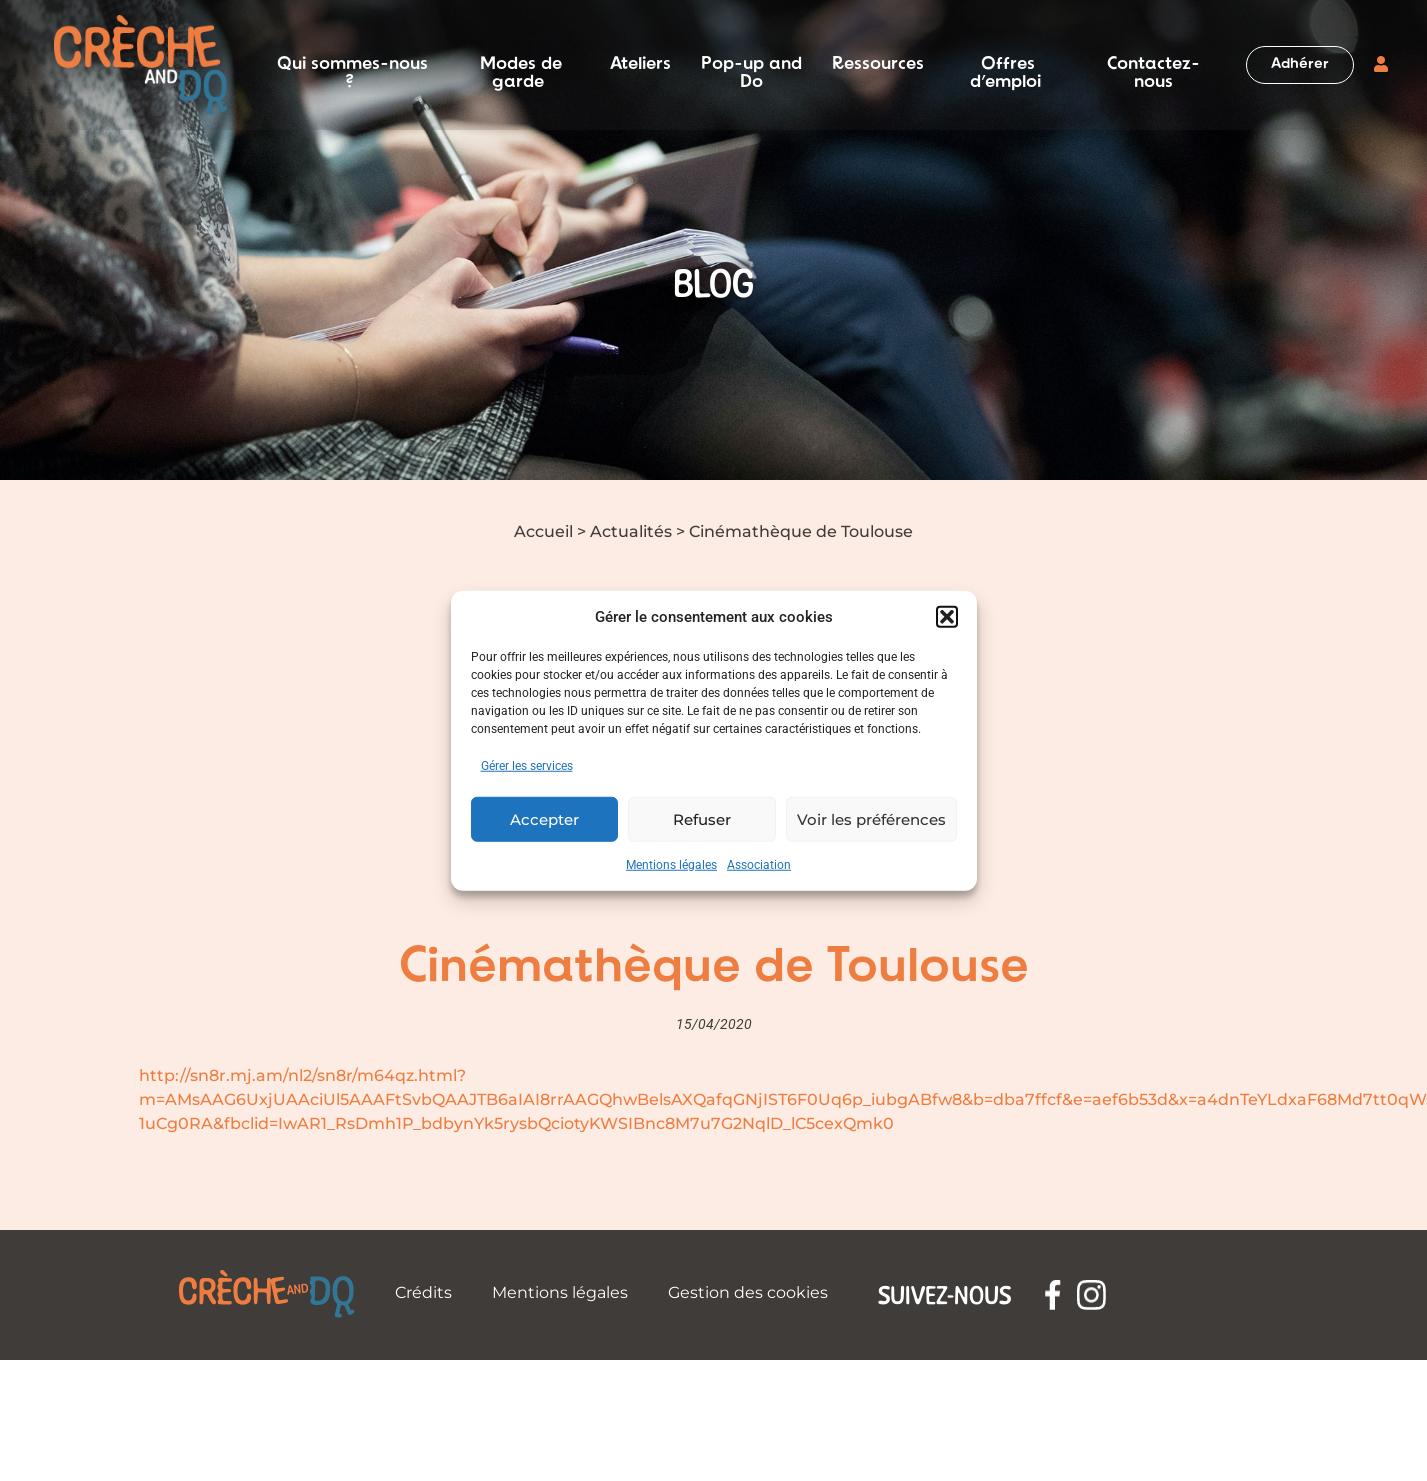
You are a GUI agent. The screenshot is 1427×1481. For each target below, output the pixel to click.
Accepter (544, 818)
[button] (947, 617)
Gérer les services (527, 766)
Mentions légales (671, 865)
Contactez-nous (1153, 65)
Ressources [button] (878, 65)
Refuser (702, 818)
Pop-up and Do (751, 65)
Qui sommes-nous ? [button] (352, 65)
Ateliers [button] (640, 65)
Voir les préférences (871, 818)
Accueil (543, 531)
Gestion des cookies (748, 1292)
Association (759, 865)
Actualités (631, 531)
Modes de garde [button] (521, 65)
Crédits (423, 1292)
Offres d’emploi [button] (1005, 65)
